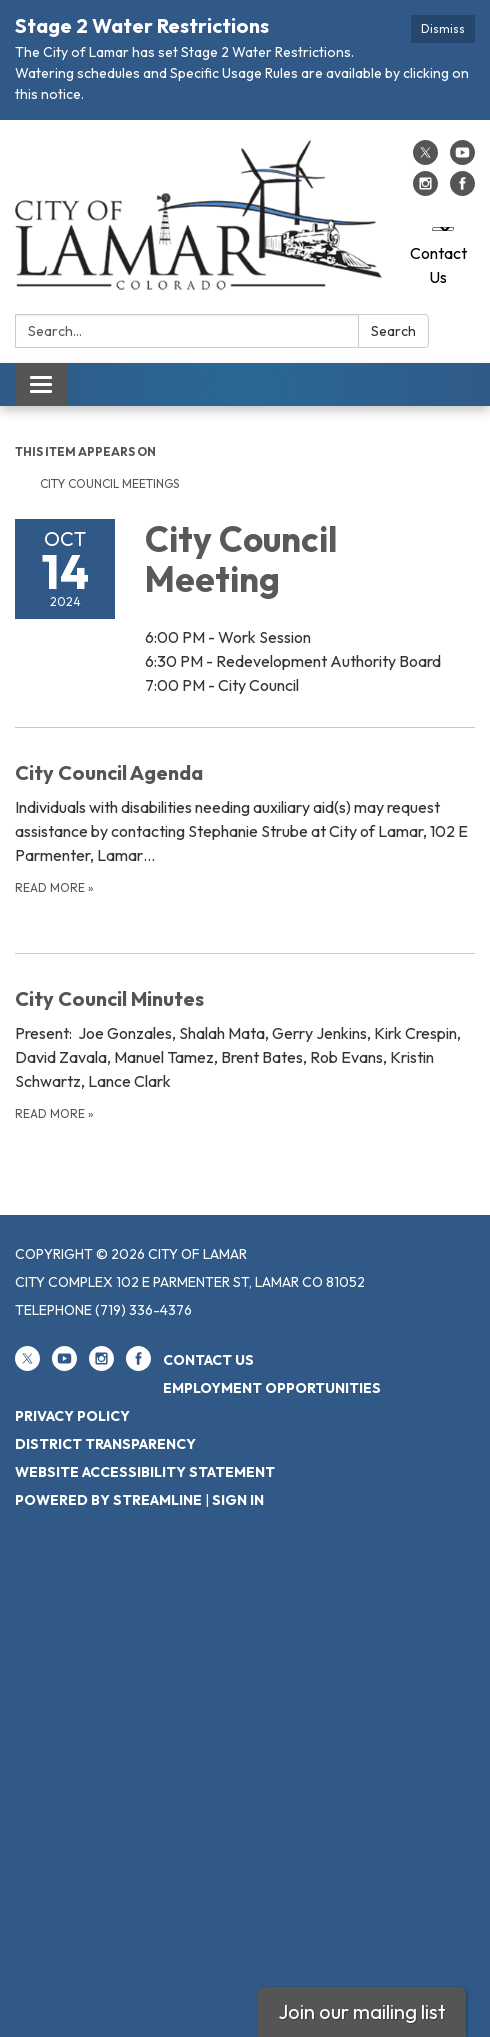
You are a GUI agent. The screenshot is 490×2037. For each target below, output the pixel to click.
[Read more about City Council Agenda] (245, 827)
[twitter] (425, 159)
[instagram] (425, 190)
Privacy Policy (72, 1416)
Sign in (238, 1500)
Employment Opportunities (272, 1388)
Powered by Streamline (108, 1500)
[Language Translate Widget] (443, 229)
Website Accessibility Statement (145, 1472)
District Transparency (105, 1444)
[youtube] (462, 159)
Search (393, 331)
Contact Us (438, 265)
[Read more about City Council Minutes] (245, 1053)
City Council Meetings (109, 483)
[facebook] (462, 190)
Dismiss (443, 28)
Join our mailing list (362, 2011)
